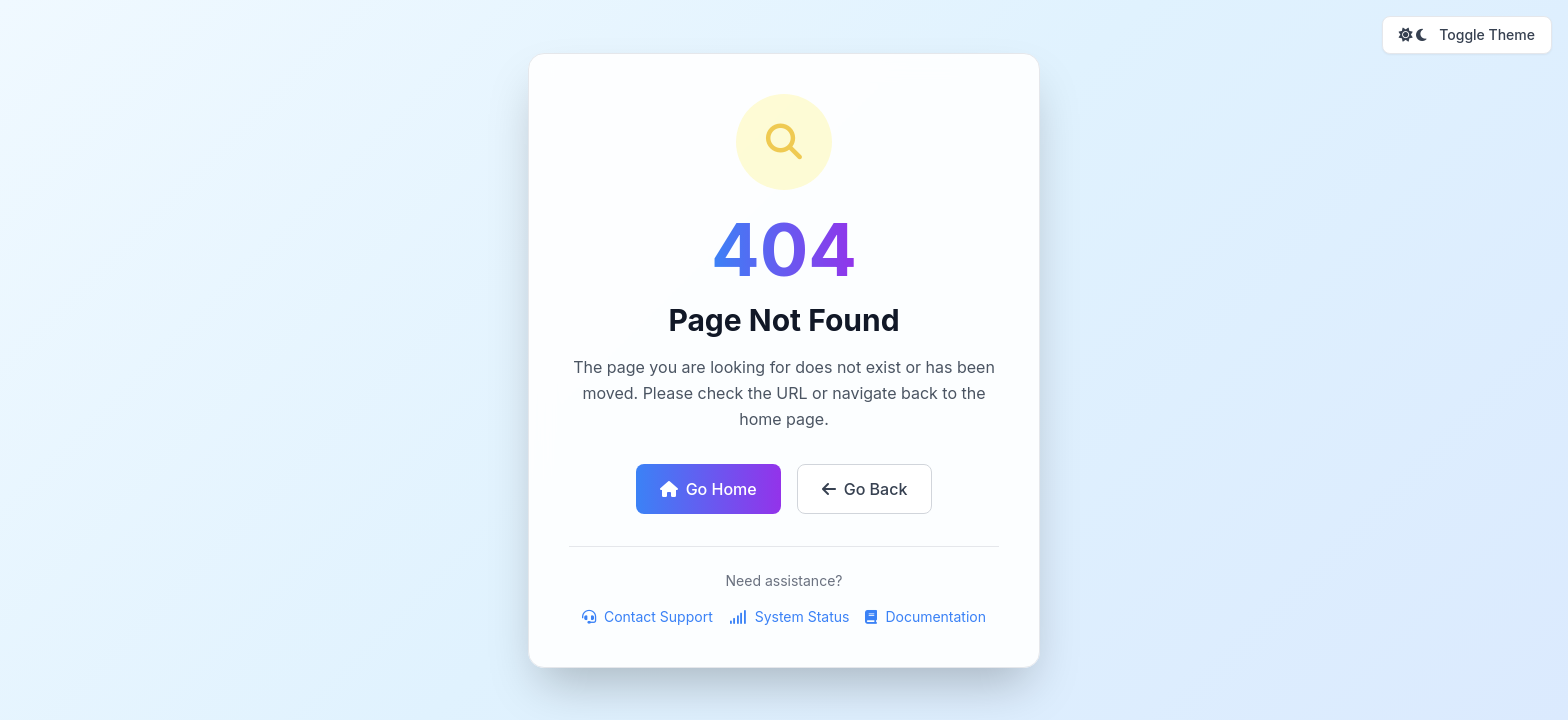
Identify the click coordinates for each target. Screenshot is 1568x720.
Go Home (708, 489)
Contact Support (647, 616)
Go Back (865, 489)
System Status (789, 616)
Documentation (925, 616)
